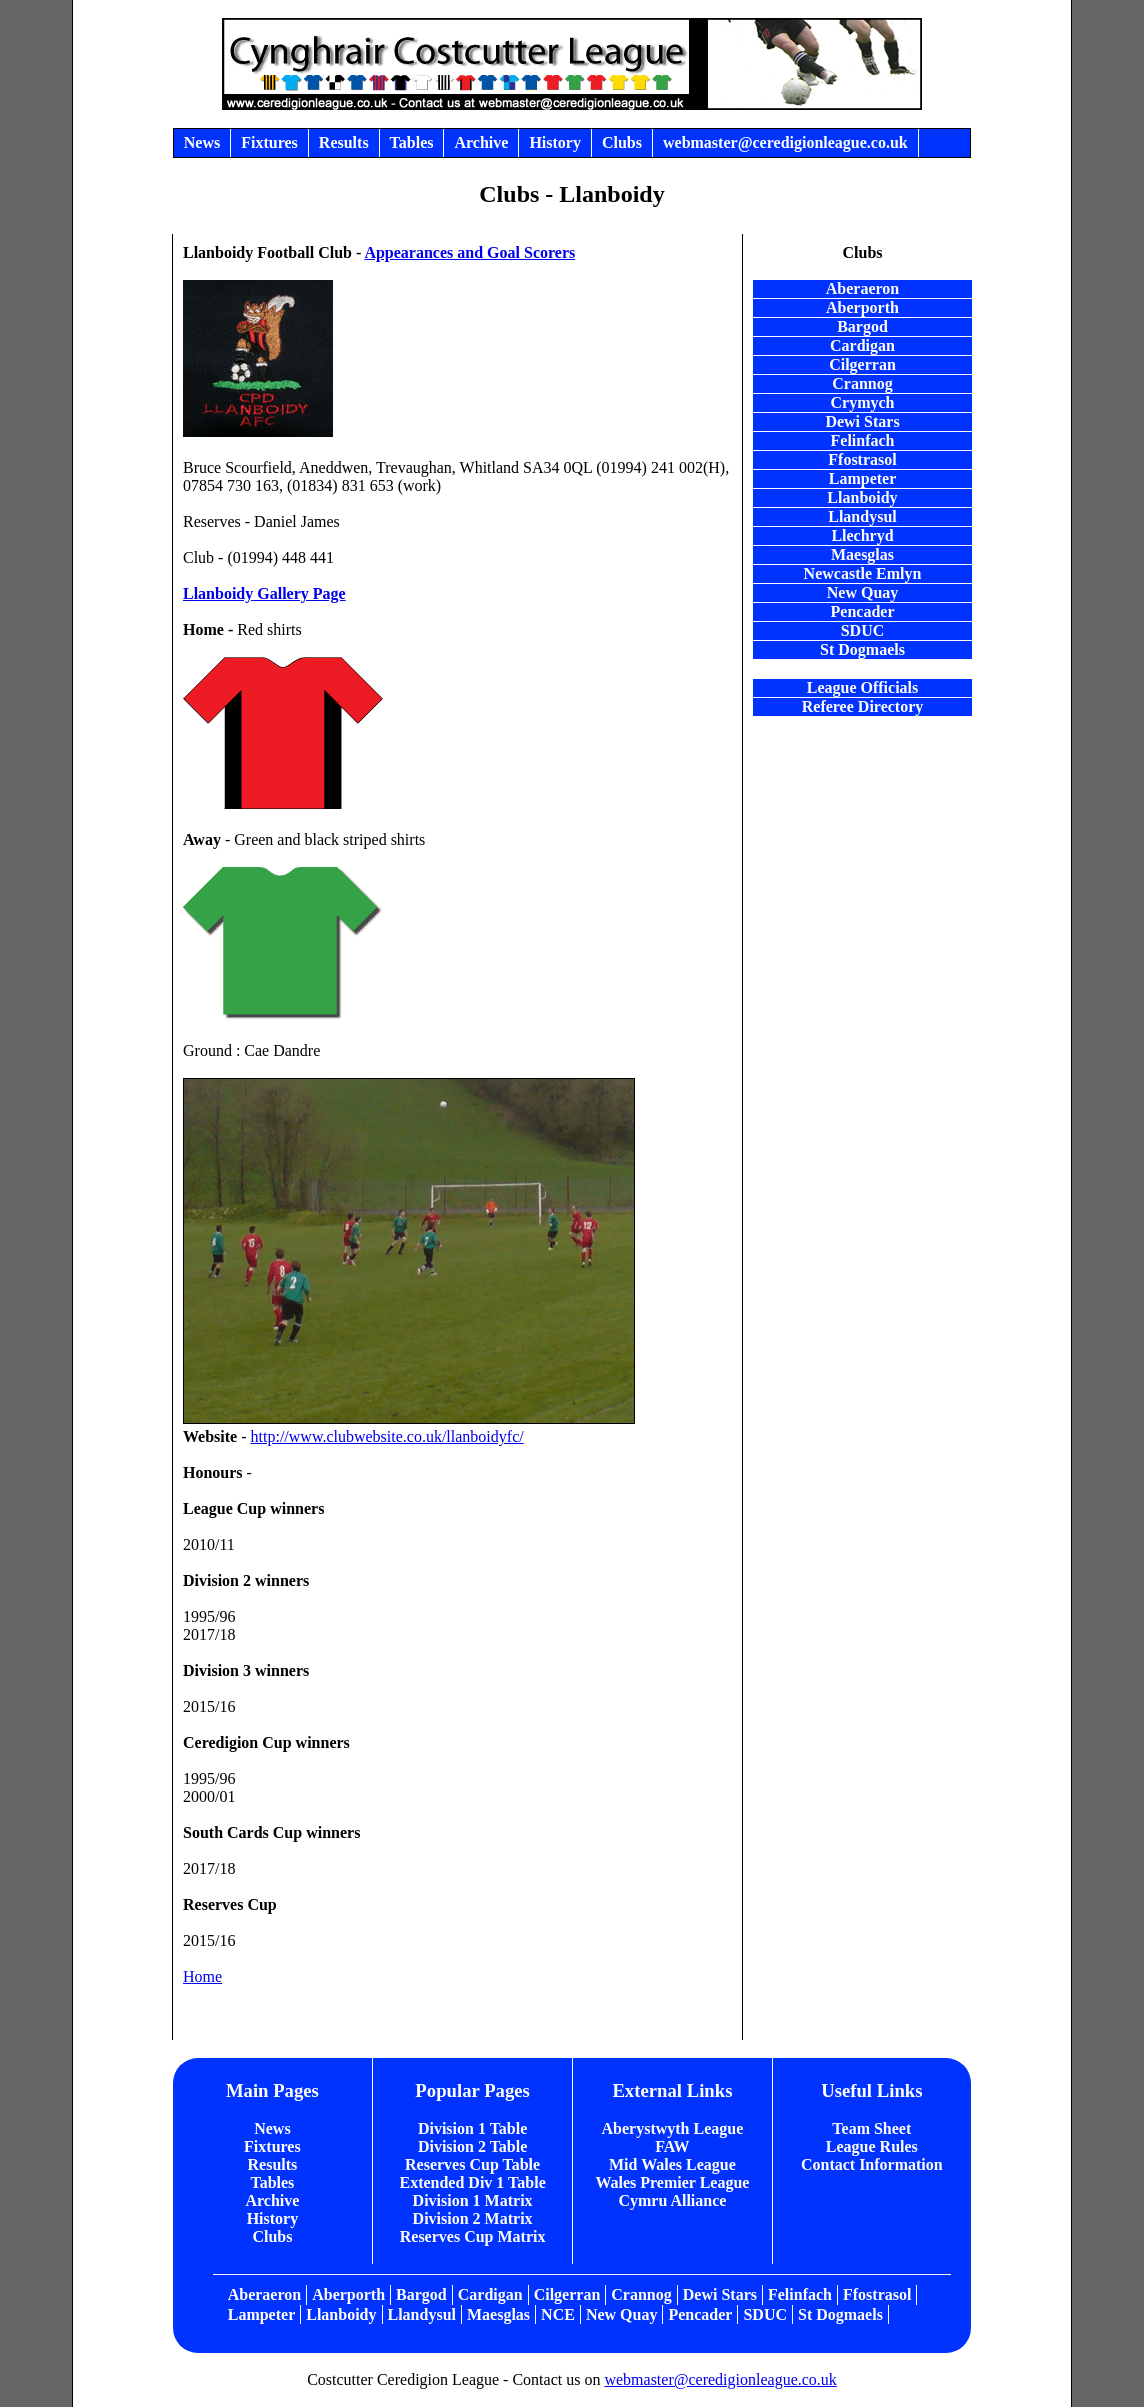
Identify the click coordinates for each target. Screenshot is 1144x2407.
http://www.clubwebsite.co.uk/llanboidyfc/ (387, 1436)
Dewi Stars (720, 2294)
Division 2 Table (472, 2146)
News (272, 2128)
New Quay (622, 2314)
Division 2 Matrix (473, 2218)
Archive (272, 2200)
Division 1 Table (472, 2128)
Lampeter (262, 2314)
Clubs (272, 2236)
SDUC (765, 2314)
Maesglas (498, 2314)
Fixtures (272, 2146)
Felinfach (800, 2294)
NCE (558, 2314)
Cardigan (490, 2294)
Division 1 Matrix (473, 2200)
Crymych (863, 402)
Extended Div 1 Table (472, 2182)
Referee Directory (863, 706)
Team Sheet (871, 2128)
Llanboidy (218, 593)
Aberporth (348, 2294)
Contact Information (872, 2164)
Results (273, 2164)
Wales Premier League (672, 2182)
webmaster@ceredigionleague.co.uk (720, 2379)
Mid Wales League (672, 2164)
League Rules (872, 2146)
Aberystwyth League (673, 2128)
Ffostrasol (877, 2294)
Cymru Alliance (672, 2200)
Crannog (641, 2294)
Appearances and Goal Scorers (469, 252)
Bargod (421, 2294)
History (273, 2218)
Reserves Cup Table (472, 2164)
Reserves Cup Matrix (473, 2236)
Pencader (863, 611)
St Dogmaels (862, 649)
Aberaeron (264, 2294)
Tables (272, 2182)
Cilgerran (567, 2294)
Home (202, 1976)
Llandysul (422, 2314)
